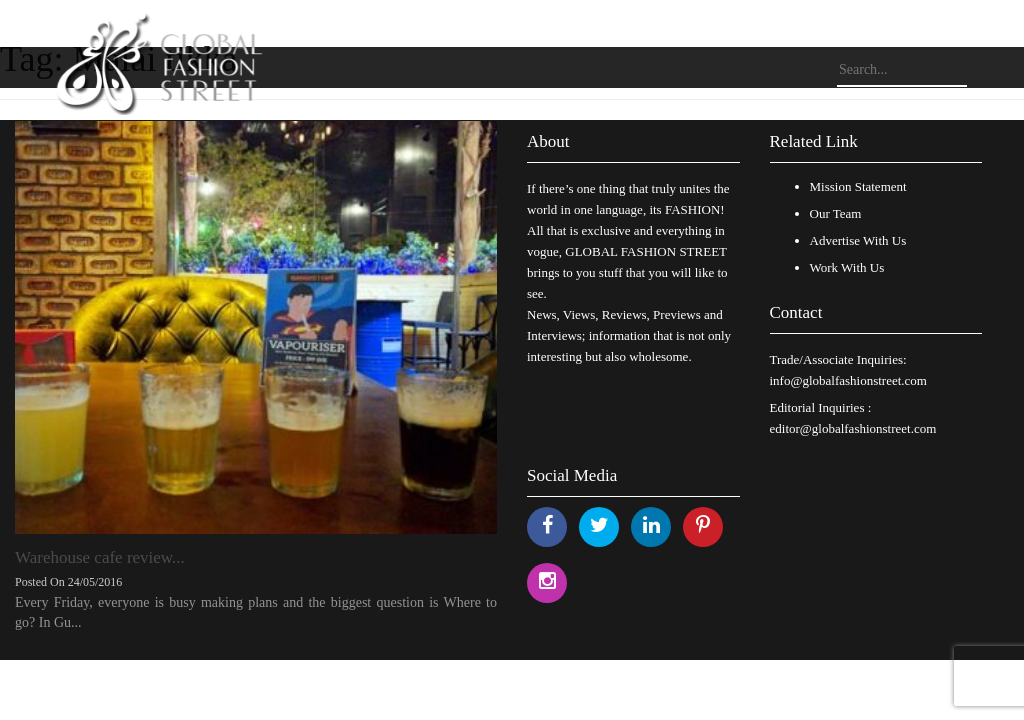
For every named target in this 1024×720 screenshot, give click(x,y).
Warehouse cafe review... (100, 557)
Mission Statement (858, 186)
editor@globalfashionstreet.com (853, 428)
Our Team (836, 213)
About (548, 141)
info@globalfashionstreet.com (848, 380)
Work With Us (847, 267)
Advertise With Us (858, 240)
